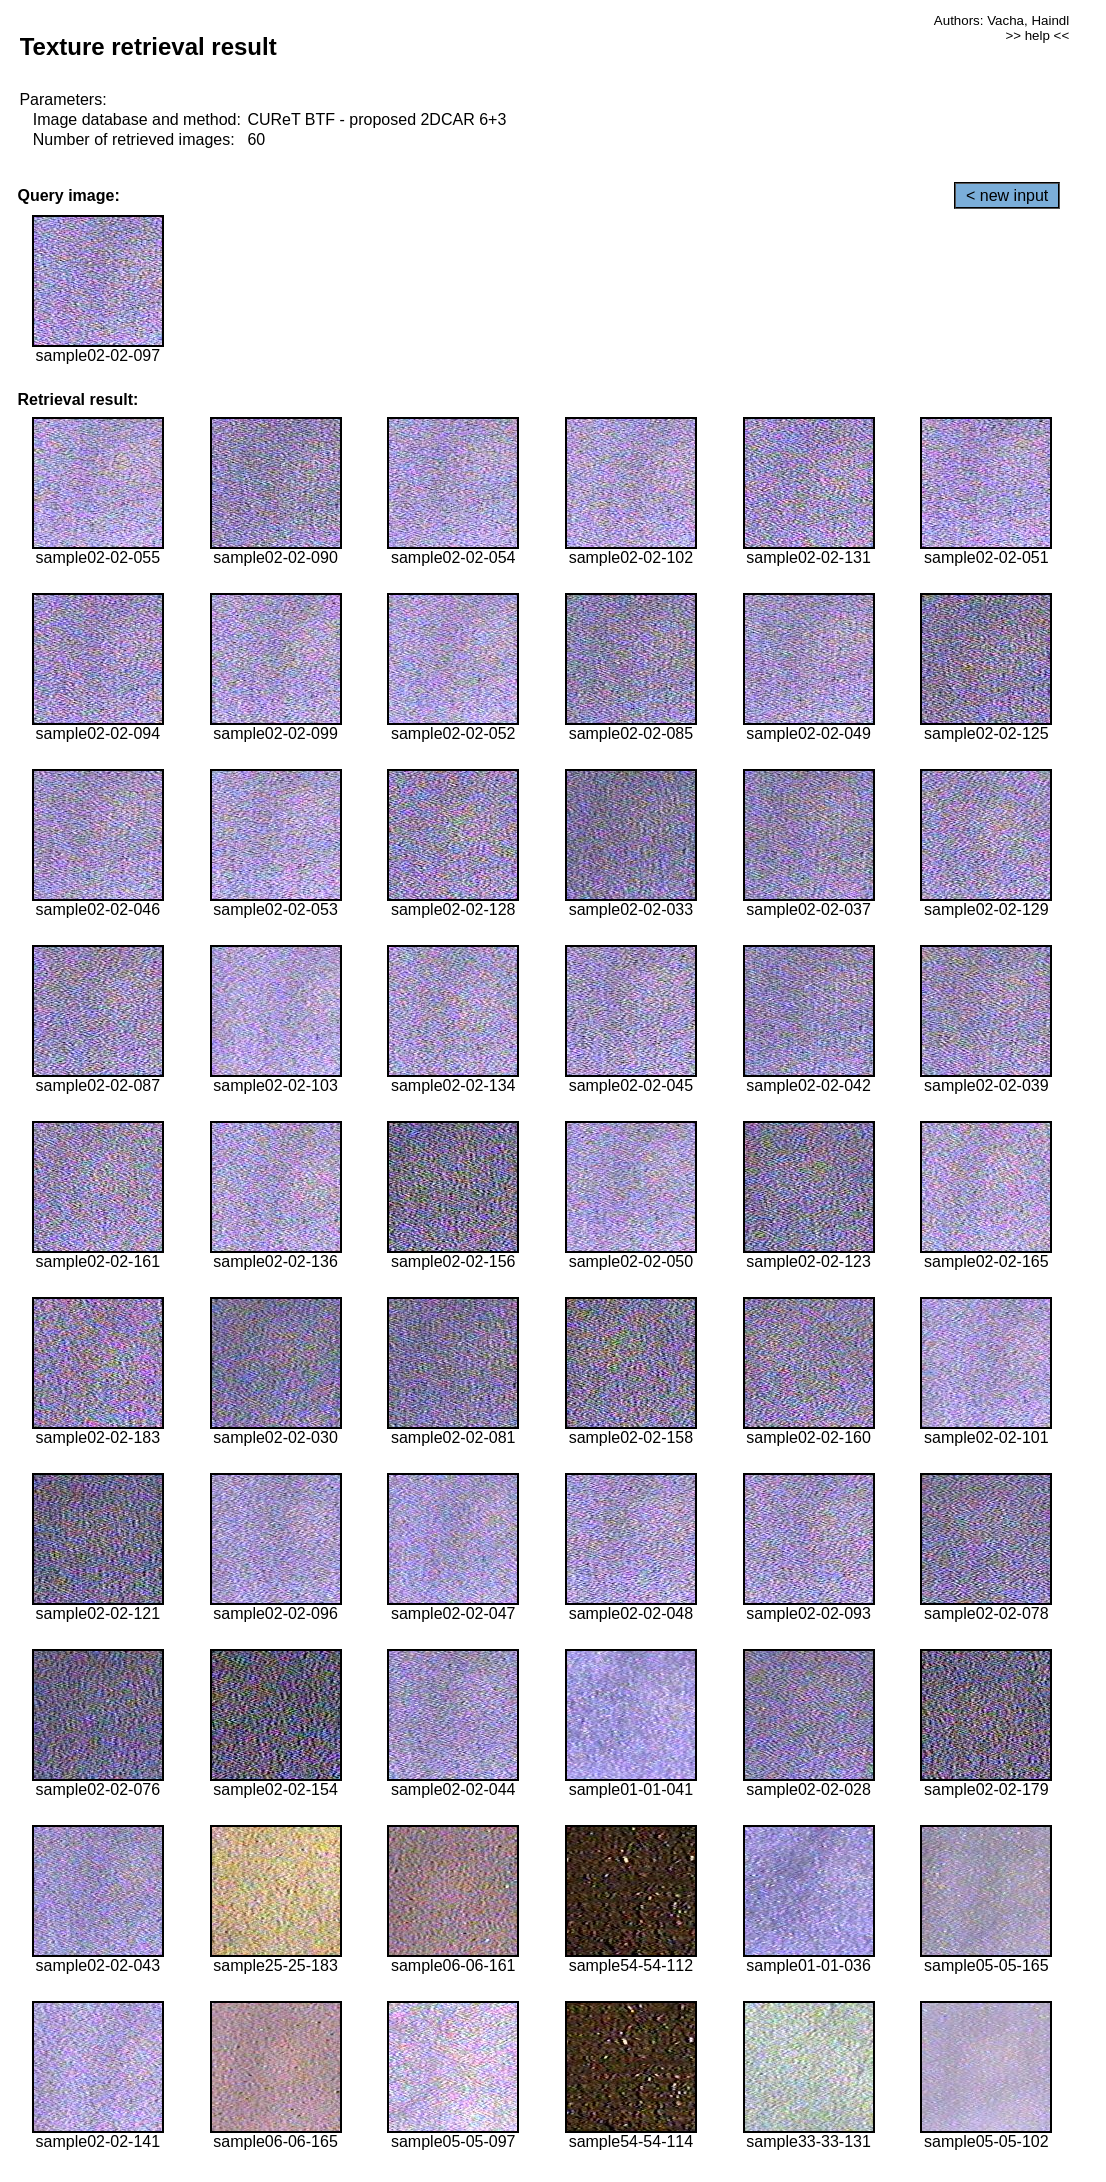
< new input (1007, 195)
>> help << (1037, 35)
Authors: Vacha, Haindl (1001, 20)
